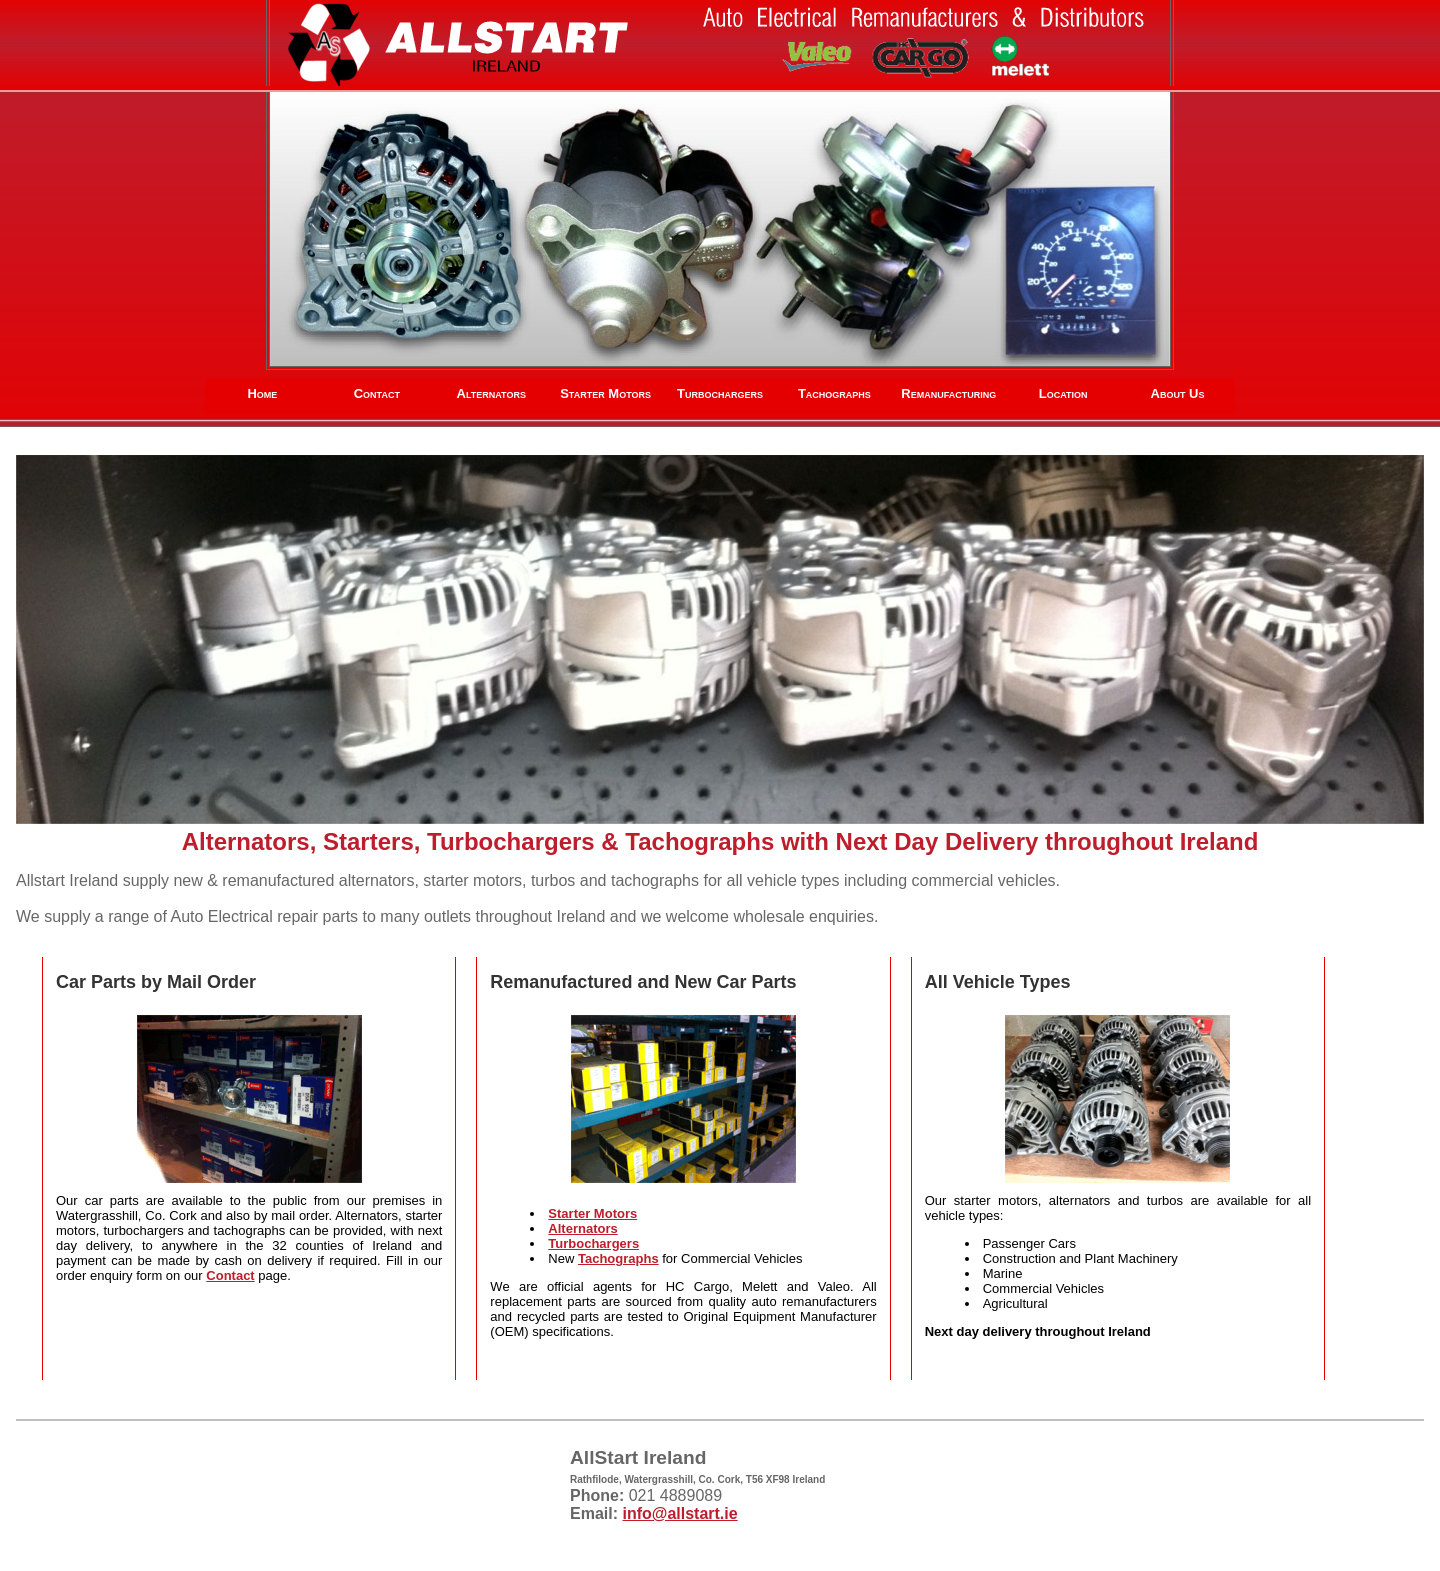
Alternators (491, 393)
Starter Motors (605, 393)
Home (262, 393)
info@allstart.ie (679, 1513)
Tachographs (834, 393)
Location (1063, 393)
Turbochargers (720, 393)
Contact (377, 393)
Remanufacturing (948, 393)
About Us (1178, 393)
